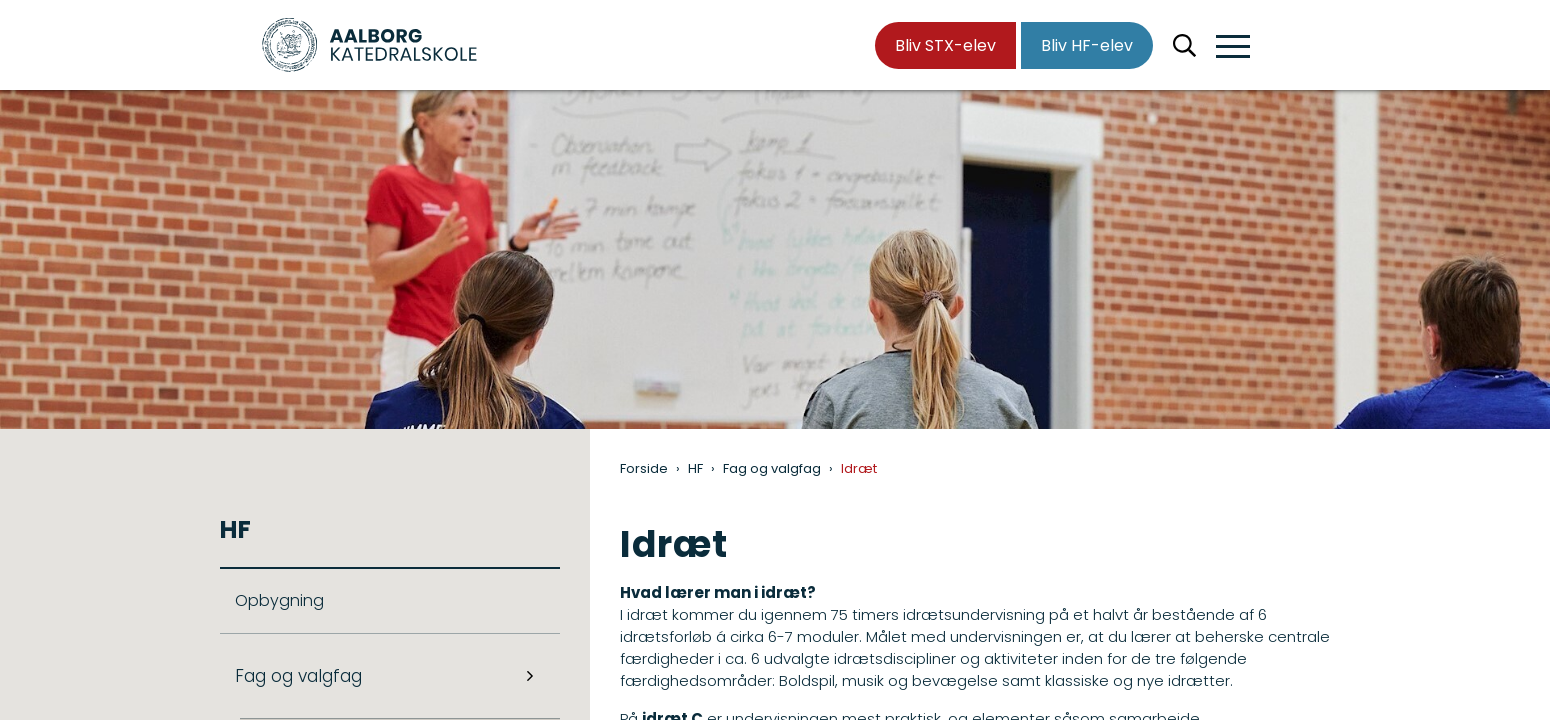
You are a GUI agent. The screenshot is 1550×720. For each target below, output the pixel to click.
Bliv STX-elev (945, 45)
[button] (1233, 47)
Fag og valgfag (772, 468)
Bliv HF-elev (1087, 45)
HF (695, 468)
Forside (644, 468)
